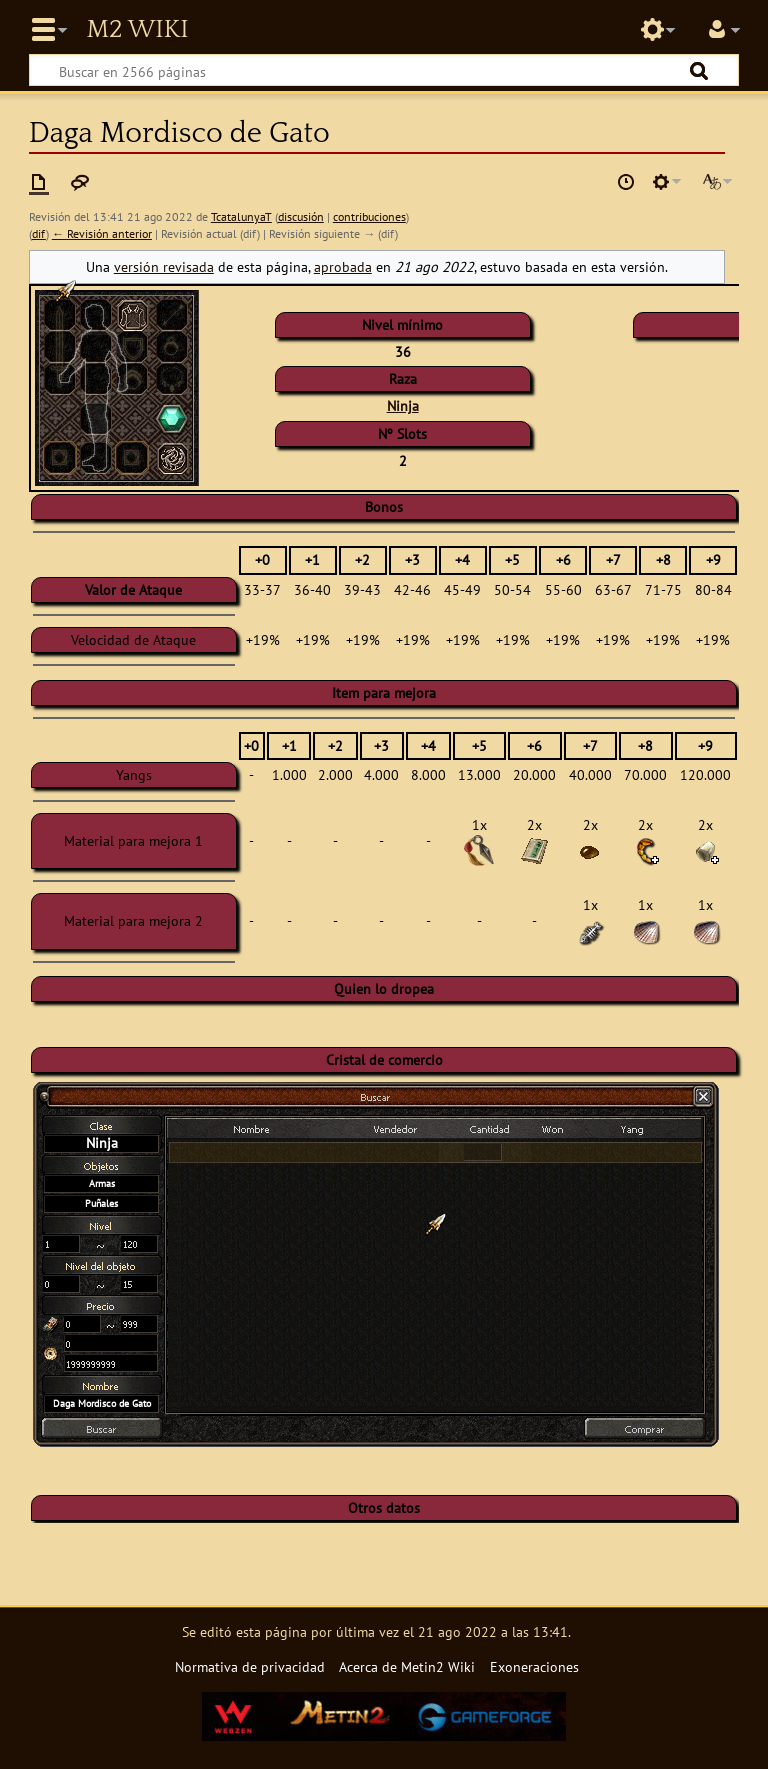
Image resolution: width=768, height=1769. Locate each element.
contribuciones (369, 216)
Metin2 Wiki (137, 30)
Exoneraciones (534, 1666)
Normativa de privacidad (250, 1666)
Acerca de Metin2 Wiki (407, 1666)
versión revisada (164, 266)
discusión (301, 216)
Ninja (403, 405)
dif (39, 233)
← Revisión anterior (102, 233)
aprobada (343, 266)
